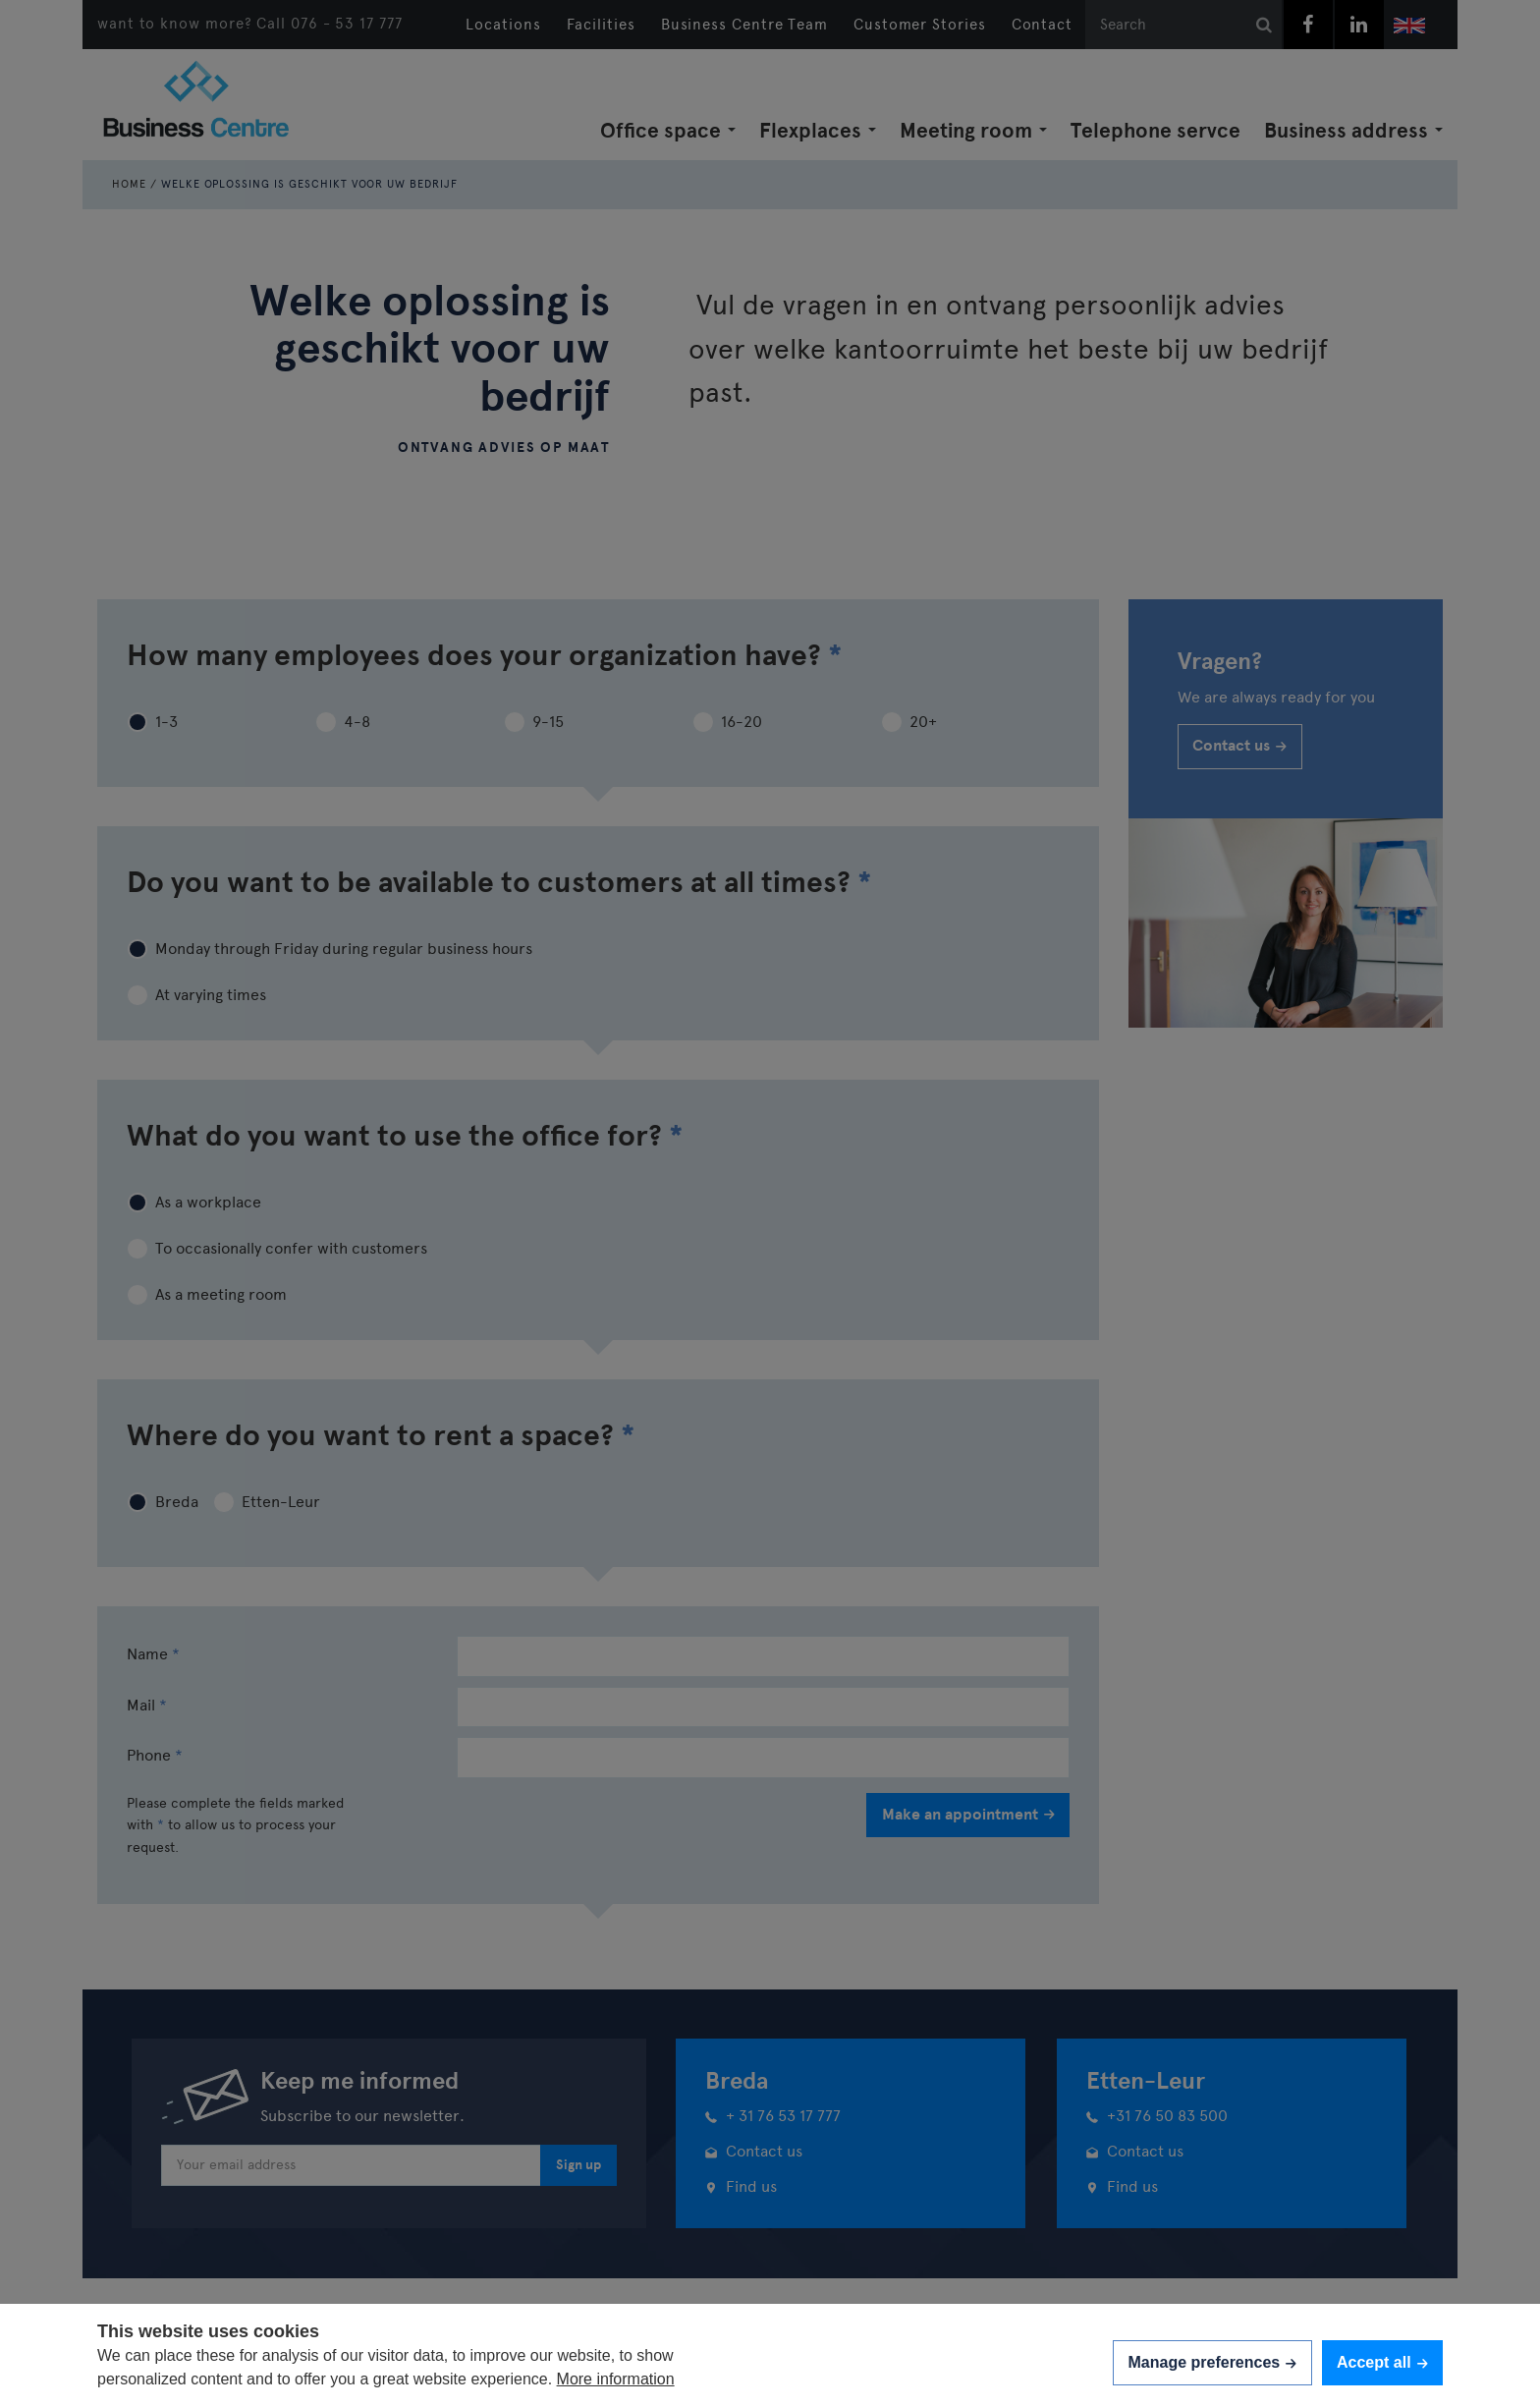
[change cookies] (1212, 2362)
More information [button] (616, 2379)
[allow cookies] (1382, 2362)
